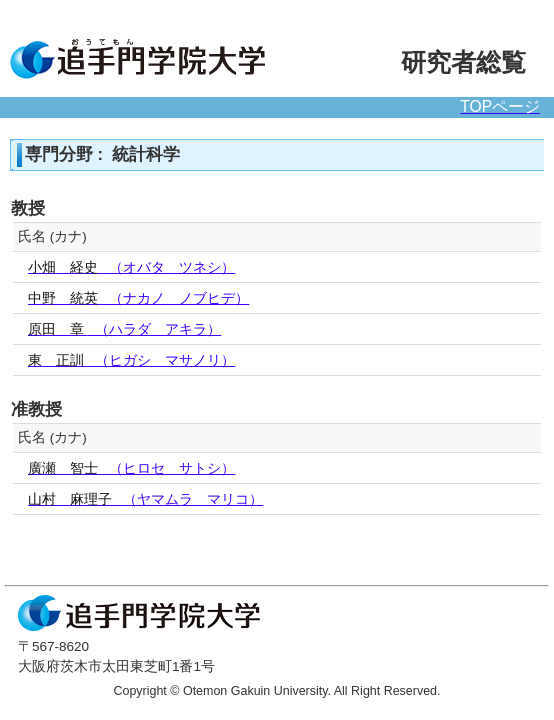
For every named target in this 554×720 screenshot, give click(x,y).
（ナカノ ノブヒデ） (138, 298)
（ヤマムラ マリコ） (145, 499)
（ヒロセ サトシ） (131, 468)
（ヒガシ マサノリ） (131, 360)
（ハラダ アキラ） (124, 329)
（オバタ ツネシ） (131, 267)
